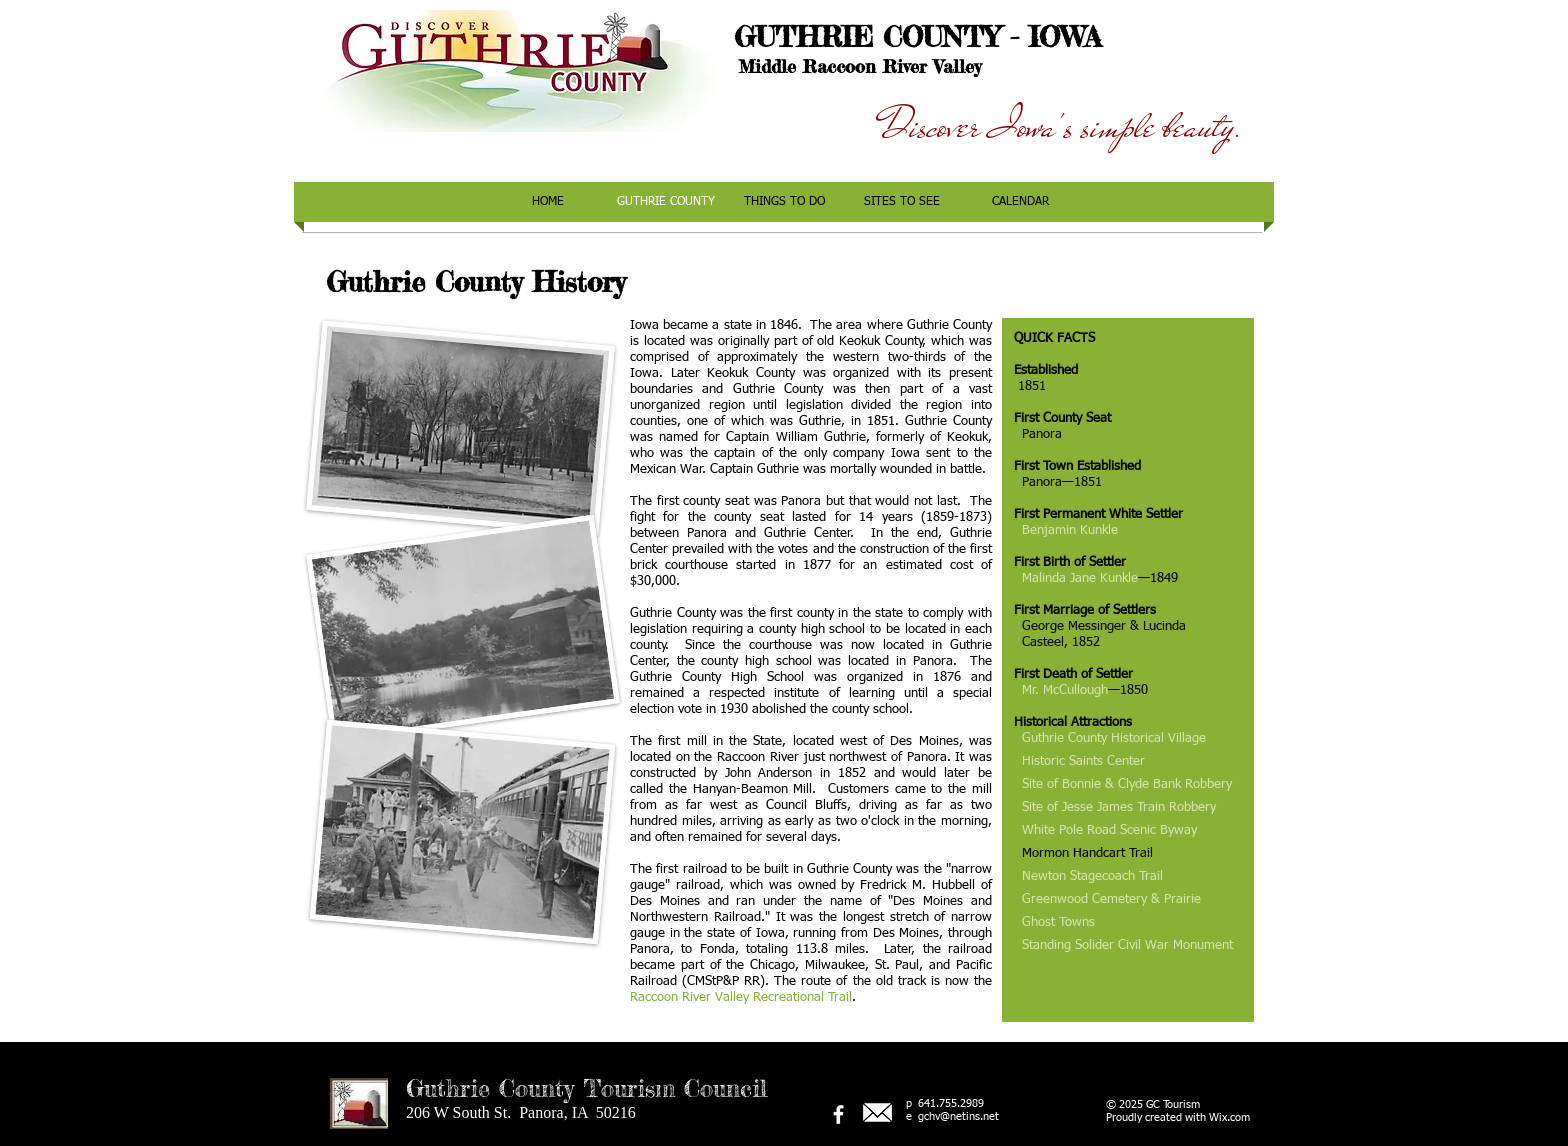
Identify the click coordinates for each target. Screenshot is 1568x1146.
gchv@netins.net (958, 1116)
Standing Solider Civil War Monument (1127, 945)
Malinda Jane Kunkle (1080, 578)
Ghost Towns (1058, 922)
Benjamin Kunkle (1070, 530)
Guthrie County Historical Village (1114, 738)
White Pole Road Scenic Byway (1109, 830)
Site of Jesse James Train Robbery (1119, 807)
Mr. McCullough (1065, 690)
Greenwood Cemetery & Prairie (1111, 899)
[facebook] (838, 1114)
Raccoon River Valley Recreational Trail (741, 997)
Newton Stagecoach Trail (1092, 876)
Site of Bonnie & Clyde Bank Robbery (1127, 784)
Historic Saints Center (1083, 761)
